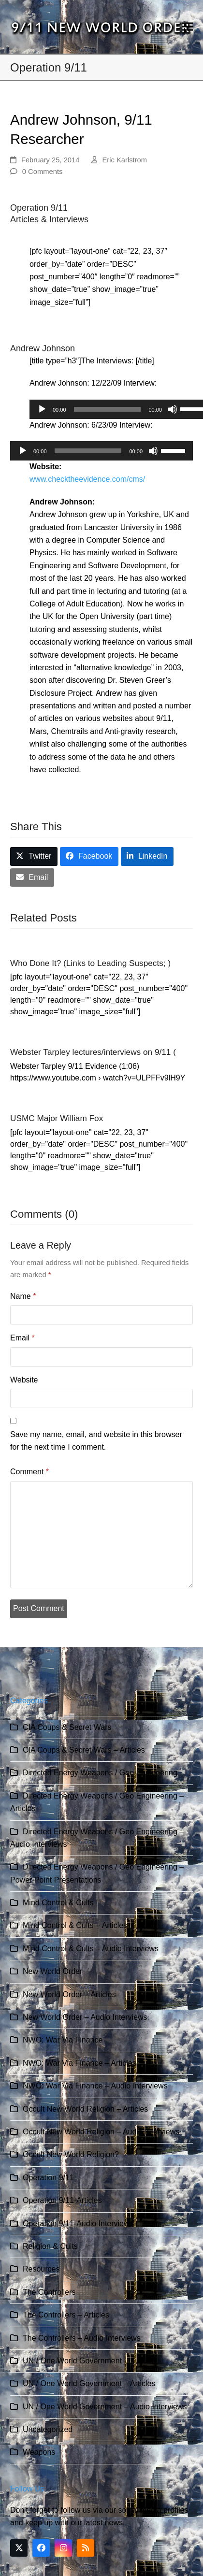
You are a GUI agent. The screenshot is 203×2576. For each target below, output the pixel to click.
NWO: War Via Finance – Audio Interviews (95, 2086)
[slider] (107, 409)
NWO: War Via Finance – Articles (79, 2063)
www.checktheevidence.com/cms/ (87, 479)
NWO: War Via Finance (62, 2040)
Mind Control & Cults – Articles (75, 1925)
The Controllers (49, 2292)
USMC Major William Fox (56, 1118)
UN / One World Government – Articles (89, 2383)
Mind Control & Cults (58, 1903)
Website (24, 1380)
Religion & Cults (50, 2246)
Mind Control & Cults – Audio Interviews (91, 1948)
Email (22, 1338)
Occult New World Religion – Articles (85, 2109)
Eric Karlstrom (124, 160)
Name (23, 1296)
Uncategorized (47, 2429)
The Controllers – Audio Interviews (82, 2338)
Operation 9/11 (48, 2177)
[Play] (42, 409)
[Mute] (172, 409)
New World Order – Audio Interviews (85, 2017)
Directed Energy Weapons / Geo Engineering (100, 1773)
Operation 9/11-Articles (62, 2200)
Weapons (39, 2452)
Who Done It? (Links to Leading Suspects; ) (90, 963)
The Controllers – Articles (66, 2315)
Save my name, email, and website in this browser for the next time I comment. (96, 1440)
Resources (41, 2269)
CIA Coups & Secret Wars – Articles (84, 1750)
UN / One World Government (72, 2361)
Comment (29, 1472)
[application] (101, 451)
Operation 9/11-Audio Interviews (78, 2223)
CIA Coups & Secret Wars (67, 1727)
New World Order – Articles (69, 1994)
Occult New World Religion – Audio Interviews (101, 2132)
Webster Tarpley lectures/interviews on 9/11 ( (93, 1052)
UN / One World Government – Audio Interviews (105, 2407)
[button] (187, 27)
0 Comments (42, 171)
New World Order (52, 1971)
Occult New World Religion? (71, 2154)
